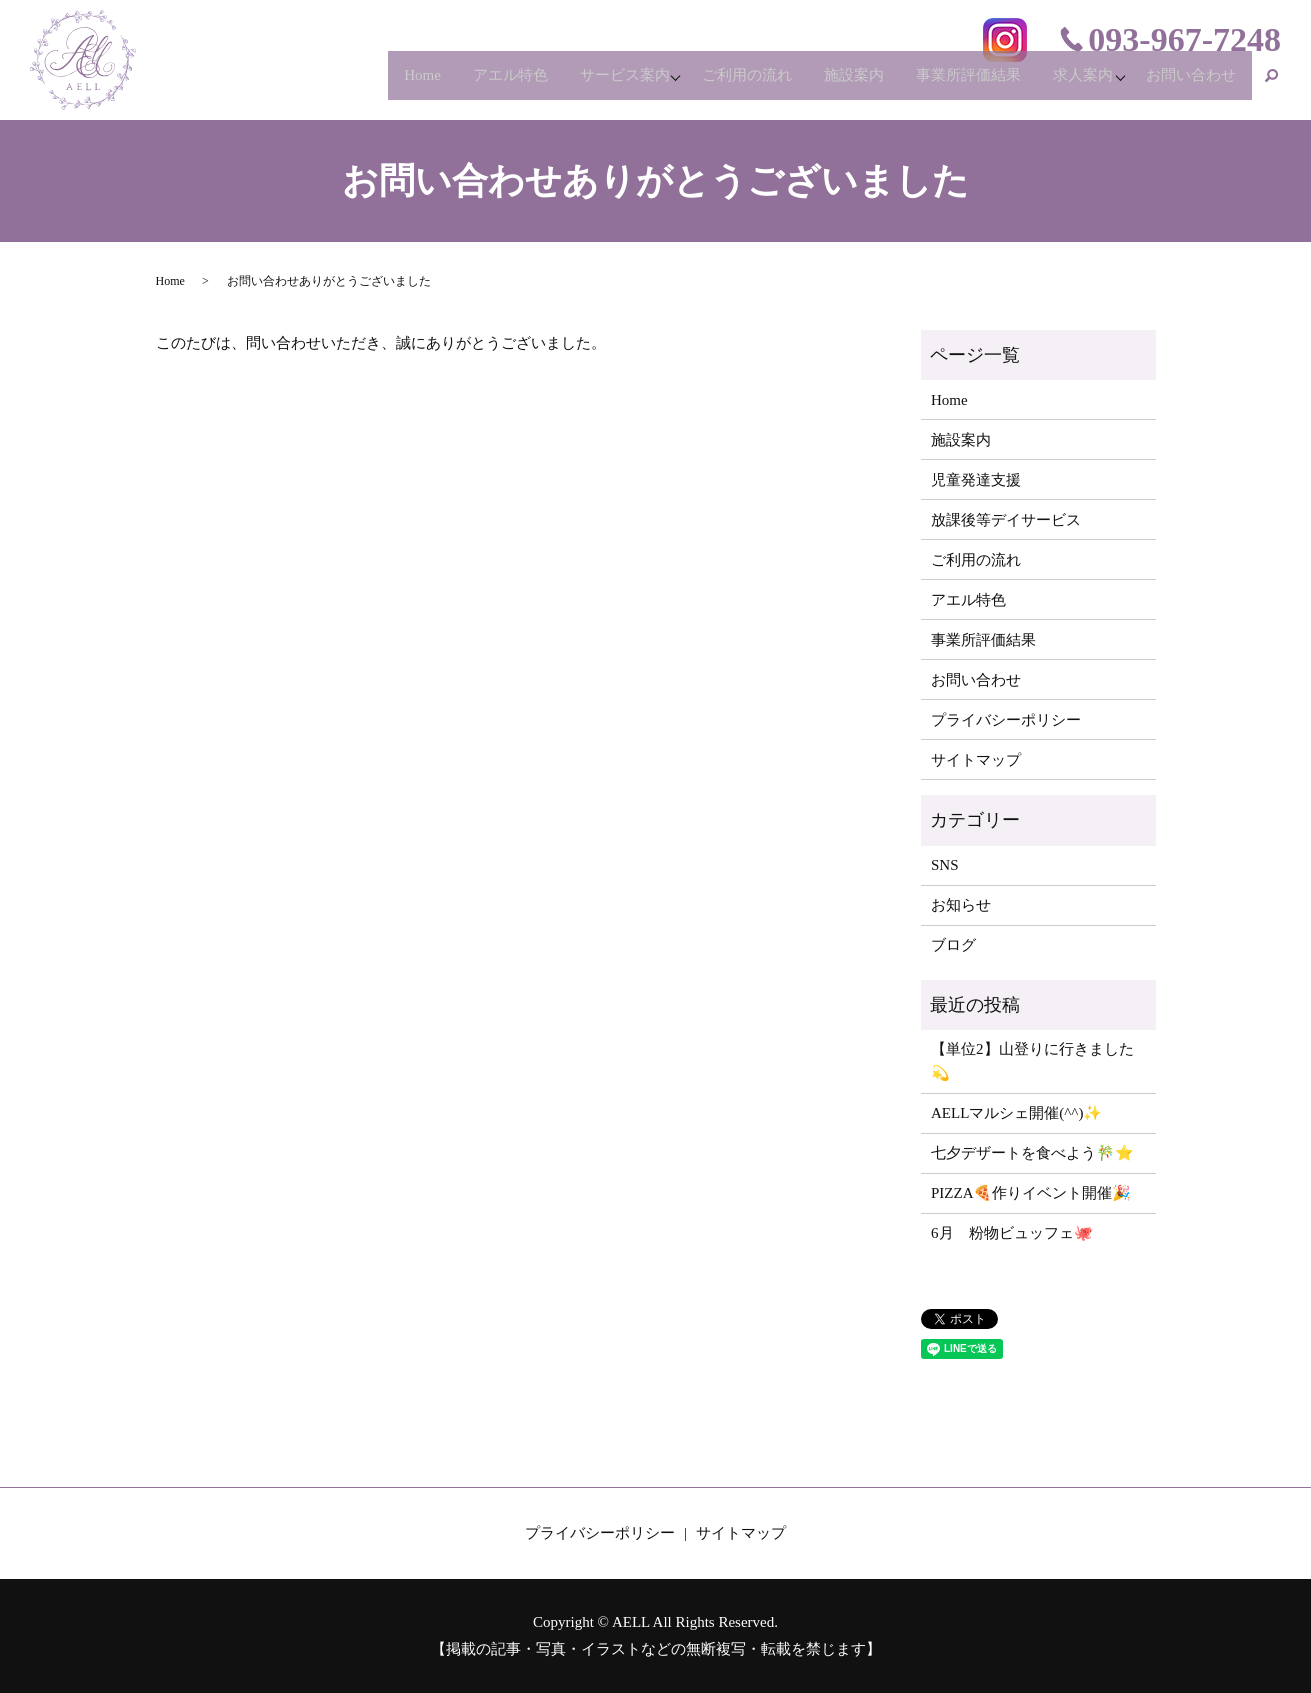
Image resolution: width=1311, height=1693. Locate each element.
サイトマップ (976, 760)
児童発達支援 (976, 480)
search (1271, 84)
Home (365, 84)
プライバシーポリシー (1006, 720)
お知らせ (961, 905)
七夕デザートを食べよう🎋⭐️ (1032, 1153)
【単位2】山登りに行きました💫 (1032, 1061)
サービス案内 (582, 84)
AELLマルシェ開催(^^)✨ (1016, 1113)
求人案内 (1071, 84)
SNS (945, 865)
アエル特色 (460, 84)
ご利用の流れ (714, 84)
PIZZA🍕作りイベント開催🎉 (1031, 1193)
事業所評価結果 (949, 84)
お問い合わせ (1188, 84)
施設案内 (828, 84)
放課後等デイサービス (1006, 520)
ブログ (953, 945)
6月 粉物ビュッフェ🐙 (1012, 1233)
